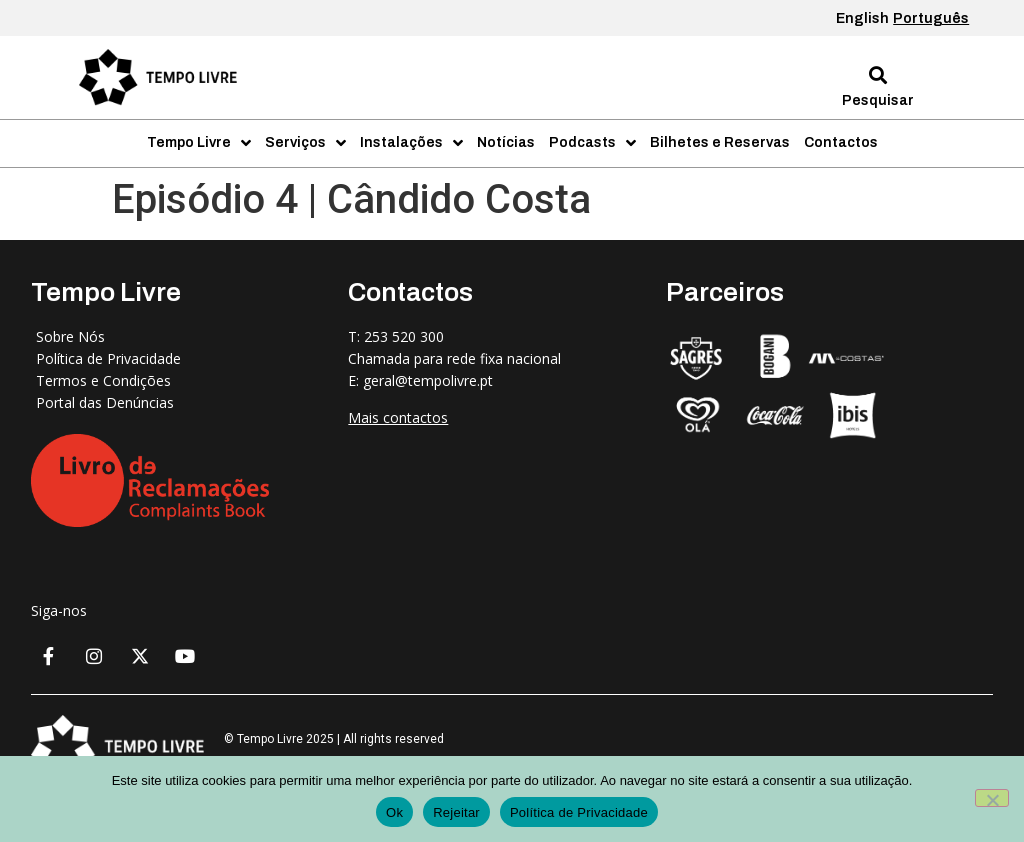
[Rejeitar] (992, 798)
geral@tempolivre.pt (428, 380)
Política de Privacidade (579, 812)
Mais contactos (398, 417)
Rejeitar (456, 812)
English (862, 18)
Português (931, 18)
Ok (394, 812)
